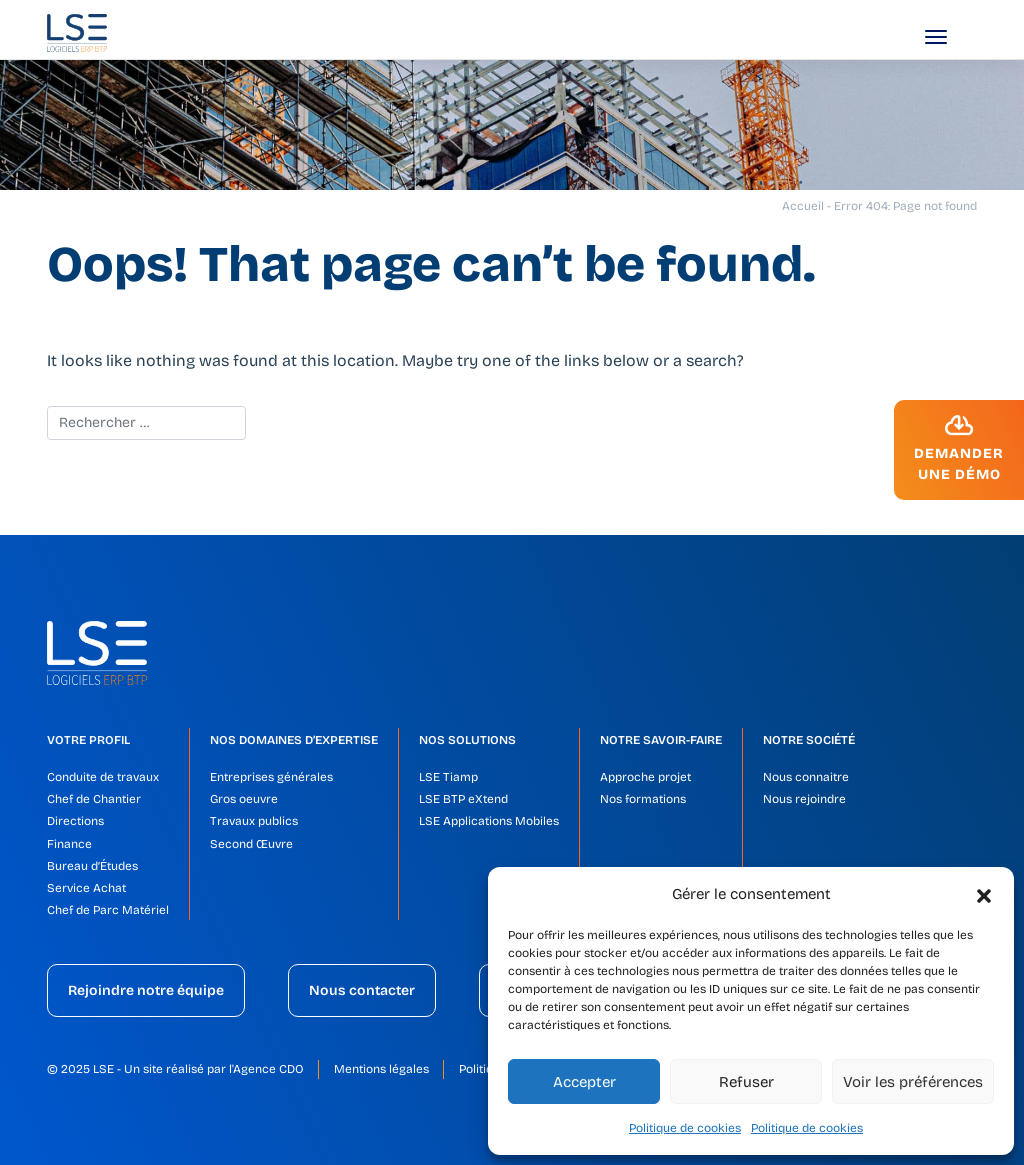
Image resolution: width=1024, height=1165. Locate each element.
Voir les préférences (913, 1082)
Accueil (803, 206)
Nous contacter (362, 990)
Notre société (809, 740)
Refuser (746, 1082)
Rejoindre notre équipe (146, 990)
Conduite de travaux (103, 777)
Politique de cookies (685, 1128)
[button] (984, 894)
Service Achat (86, 888)
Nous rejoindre (804, 799)
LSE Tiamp (448, 777)
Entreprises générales (271, 777)
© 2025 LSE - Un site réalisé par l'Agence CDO (175, 1069)
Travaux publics (254, 821)
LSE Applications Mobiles (489, 821)
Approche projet (645, 777)
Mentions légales (381, 1069)
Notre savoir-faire (661, 740)
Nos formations (643, 799)
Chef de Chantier (94, 799)
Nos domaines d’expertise (294, 740)
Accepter (584, 1082)
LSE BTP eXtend (463, 799)
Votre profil (88, 740)
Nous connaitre (806, 777)
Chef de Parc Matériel (108, 910)
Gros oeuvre (244, 799)
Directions (75, 821)
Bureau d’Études (92, 866)
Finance (69, 844)
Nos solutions (467, 740)
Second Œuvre (251, 844)
